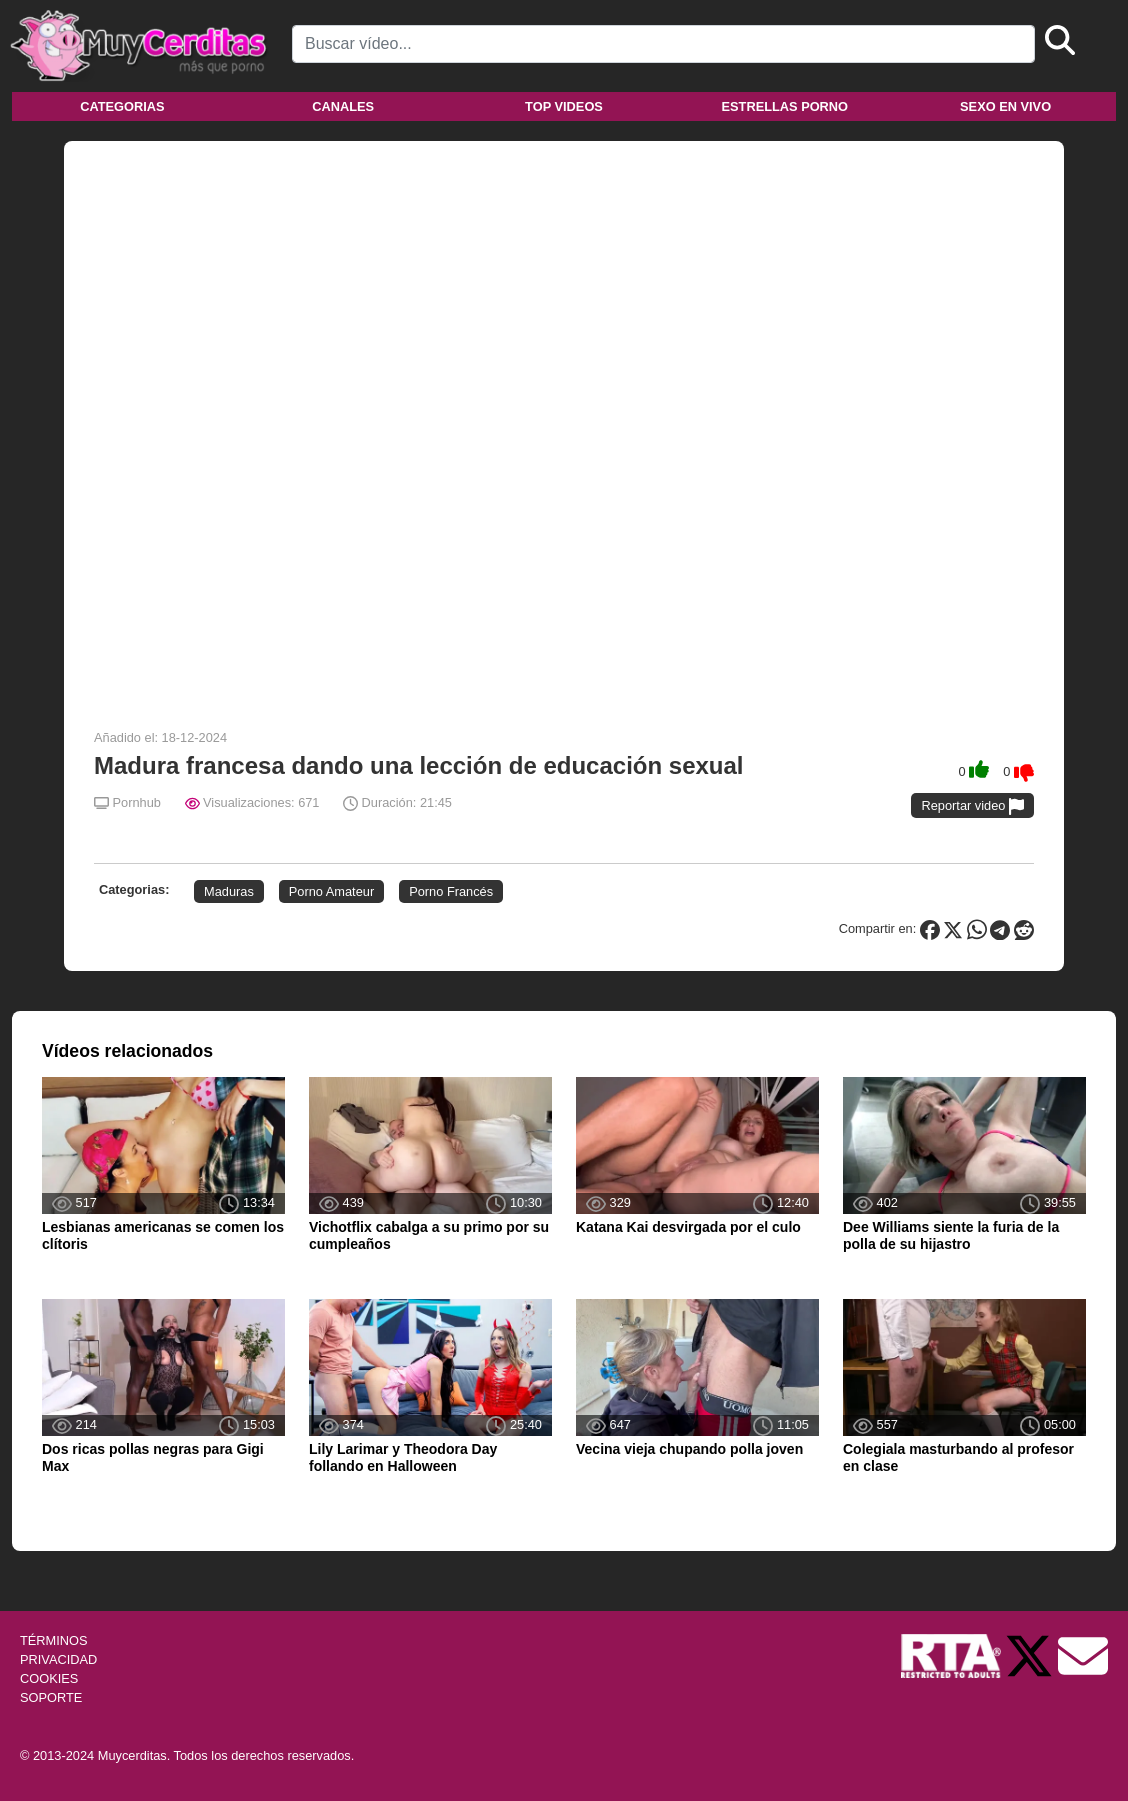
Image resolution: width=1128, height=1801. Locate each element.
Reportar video (972, 806)
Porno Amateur (331, 891)
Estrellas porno (785, 106)
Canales (343, 106)
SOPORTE (51, 1697)
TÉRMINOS (54, 1640)
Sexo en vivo (1005, 106)
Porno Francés (451, 891)
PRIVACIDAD (58, 1659)
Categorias (122, 106)
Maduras (229, 891)
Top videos (564, 106)
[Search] (663, 44)
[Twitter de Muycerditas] (1031, 1654)
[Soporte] (1083, 1654)
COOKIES (49, 1678)
